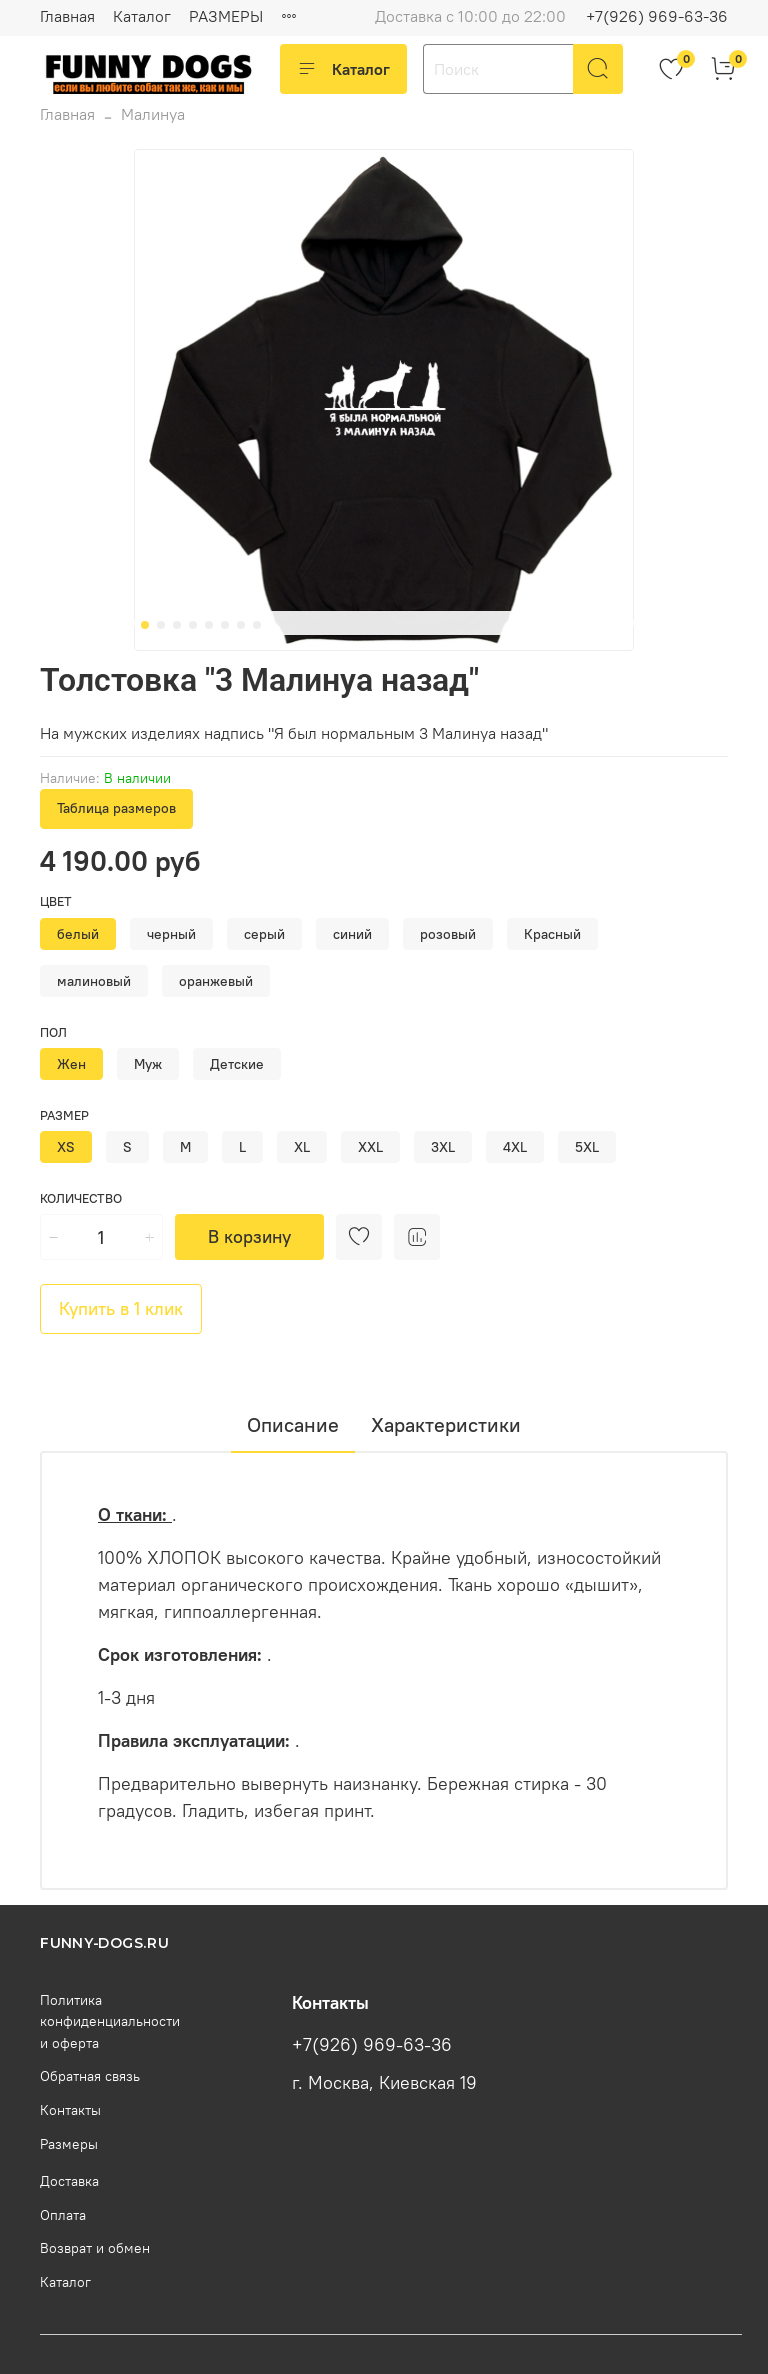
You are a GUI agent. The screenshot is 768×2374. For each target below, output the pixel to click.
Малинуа (153, 114)
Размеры (69, 2144)
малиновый (94, 981)
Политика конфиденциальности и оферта (110, 2021)
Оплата (63, 2215)
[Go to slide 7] (241, 625)
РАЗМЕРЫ (226, 16)
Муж (148, 1064)
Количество (81, 1198)
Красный (552, 934)
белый (78, 934)
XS (66, 1147)
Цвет (56, 901)
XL (302, 1147)
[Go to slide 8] (257, 625)
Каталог (142, 16)
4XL (515, 1147)
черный (171, 934)
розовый (448, 934)
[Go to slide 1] (145, 625)
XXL (370, 1147)
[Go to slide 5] (209, 625)
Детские (237, 1064)
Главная (67, 16)
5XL (587, 1147)
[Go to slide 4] (193, 625)
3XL (443, 1147)
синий (352, 934)
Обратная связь (90, 2076)
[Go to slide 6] (225, 625)
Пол (53, 1032)
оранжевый (216, 981)
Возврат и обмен (95, 2248)
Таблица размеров (116, 808)
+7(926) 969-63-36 (657, 16)
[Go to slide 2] (161, 625)
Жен (71, 1064)
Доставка (69, 2181)
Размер (64, 1115)
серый (264, 934)
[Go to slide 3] (177, 625)
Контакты (70, 2110)
